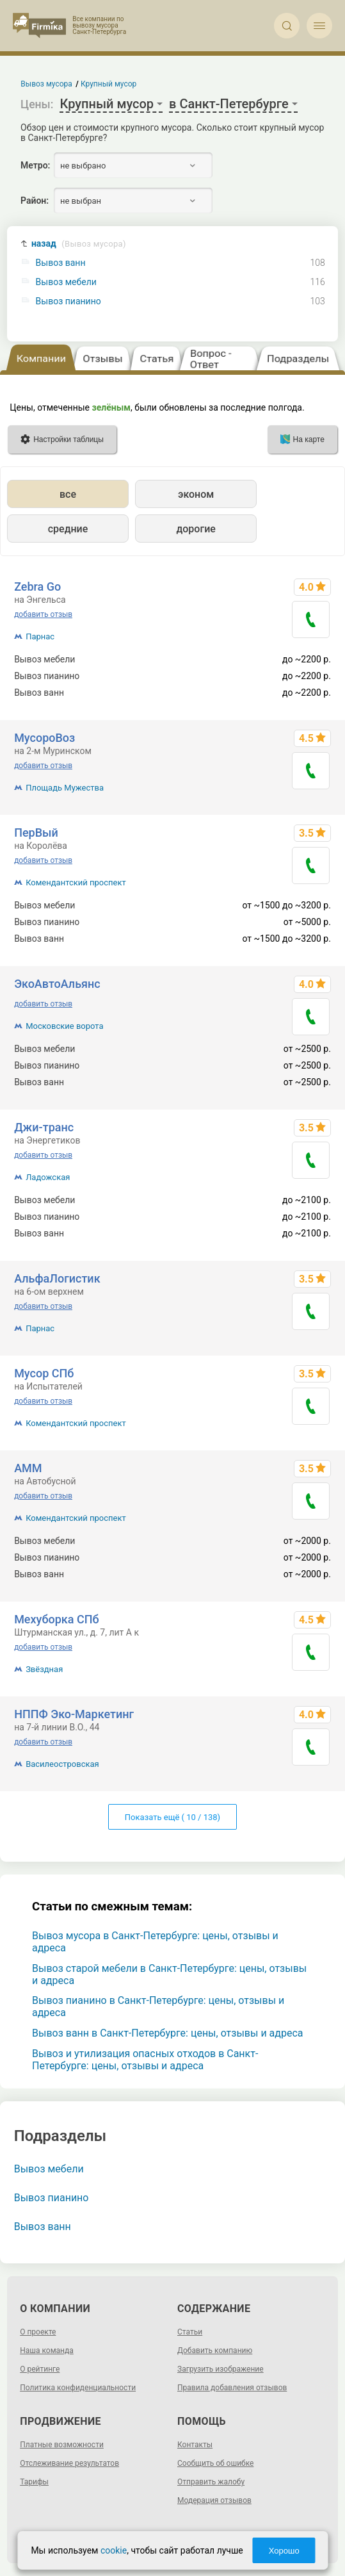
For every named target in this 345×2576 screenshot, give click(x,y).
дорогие (195, 529)
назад (78, 244)
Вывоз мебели (66, 282)
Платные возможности (62, 2444)
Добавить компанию (214, 2350)
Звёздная (44, 1669)
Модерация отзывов (214, 2500)
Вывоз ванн (61, 263)
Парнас (40, 636)
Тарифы (34, 2481)
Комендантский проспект (76, 882)
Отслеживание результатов (69, 2463)
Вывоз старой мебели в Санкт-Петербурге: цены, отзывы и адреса (169, 1974)
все (68, 494)
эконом (196, 494)
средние (68, 529)
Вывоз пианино (68, 301)
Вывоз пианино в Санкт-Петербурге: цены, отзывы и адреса (158, 2006)
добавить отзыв (43, 614)
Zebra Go (37, 586)
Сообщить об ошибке (215, 2463)
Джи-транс (44, 1127)
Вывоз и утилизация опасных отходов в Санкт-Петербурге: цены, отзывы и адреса (145, 2059)
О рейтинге (40, 2369)
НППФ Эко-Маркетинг (74, 1714)
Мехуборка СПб (56, 1619)
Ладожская (48, 1177)
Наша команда (47, 2350)
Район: (34, 200)
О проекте (38, 2331)
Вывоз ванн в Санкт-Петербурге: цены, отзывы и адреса (167, 2033)
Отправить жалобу (211, 2481)
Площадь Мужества (65, 787)
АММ (28, 1468)
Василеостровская (62, 1764)
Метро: (35, 165)
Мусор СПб (44, 1373)
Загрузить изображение (220, 2369)
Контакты (195, 2444)
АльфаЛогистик (57, 1278)
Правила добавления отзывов (232, 2387)
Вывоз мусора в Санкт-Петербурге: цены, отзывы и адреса (155, 1942)
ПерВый (36, 832)
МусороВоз (44, 737)
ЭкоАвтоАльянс (57, 983)
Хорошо (284, 2550)
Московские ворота (64, 1026)
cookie (113, 2550)
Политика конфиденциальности (78, 2387)
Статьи (189, 2331)
